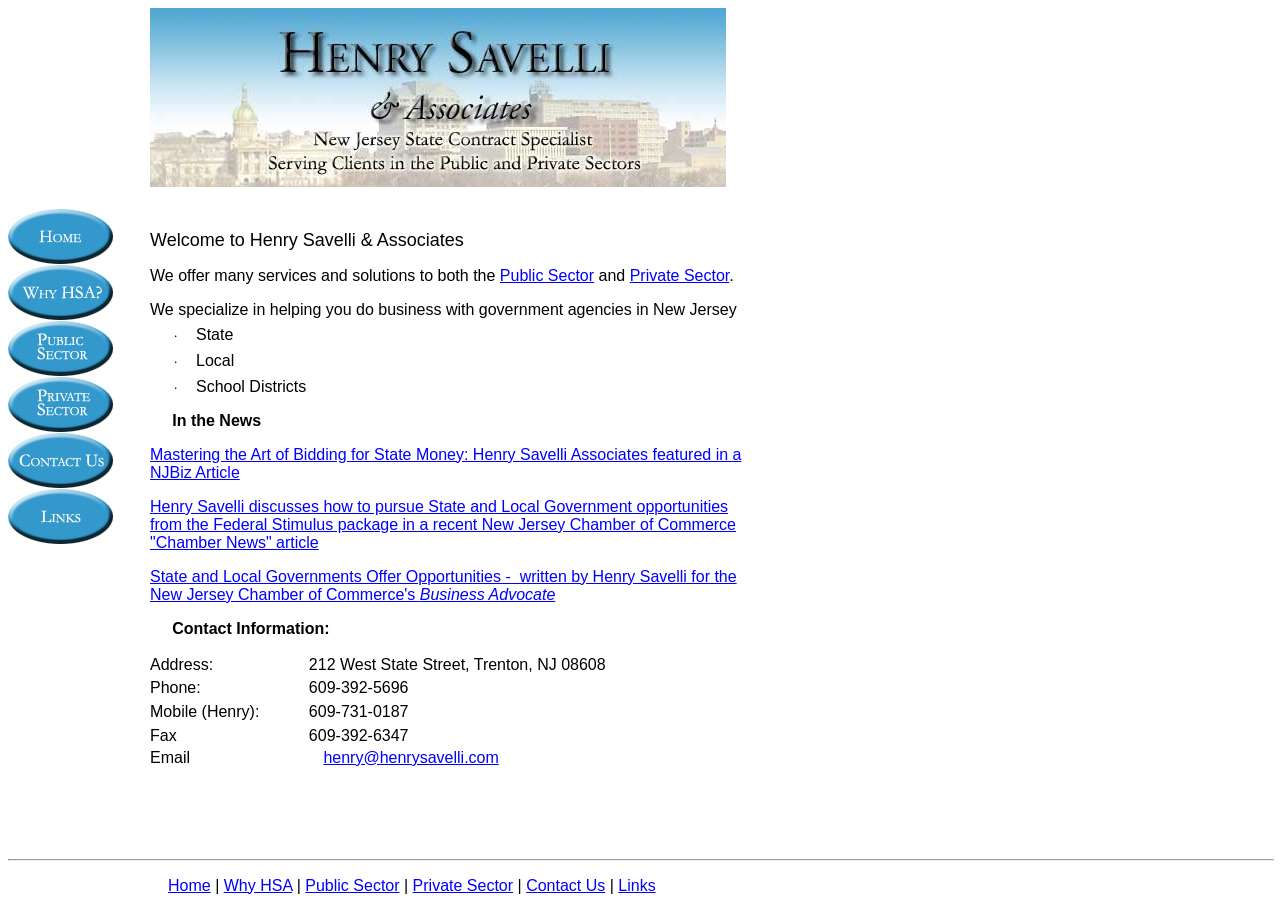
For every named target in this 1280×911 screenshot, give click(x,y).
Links (636, 885)
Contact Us (565, 885)
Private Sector (680, 275)
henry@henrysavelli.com (410, 757)
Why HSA (258, 885)
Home (189, 885)
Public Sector (547, 275)
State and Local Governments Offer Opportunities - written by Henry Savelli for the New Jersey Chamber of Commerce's (443, 585)
